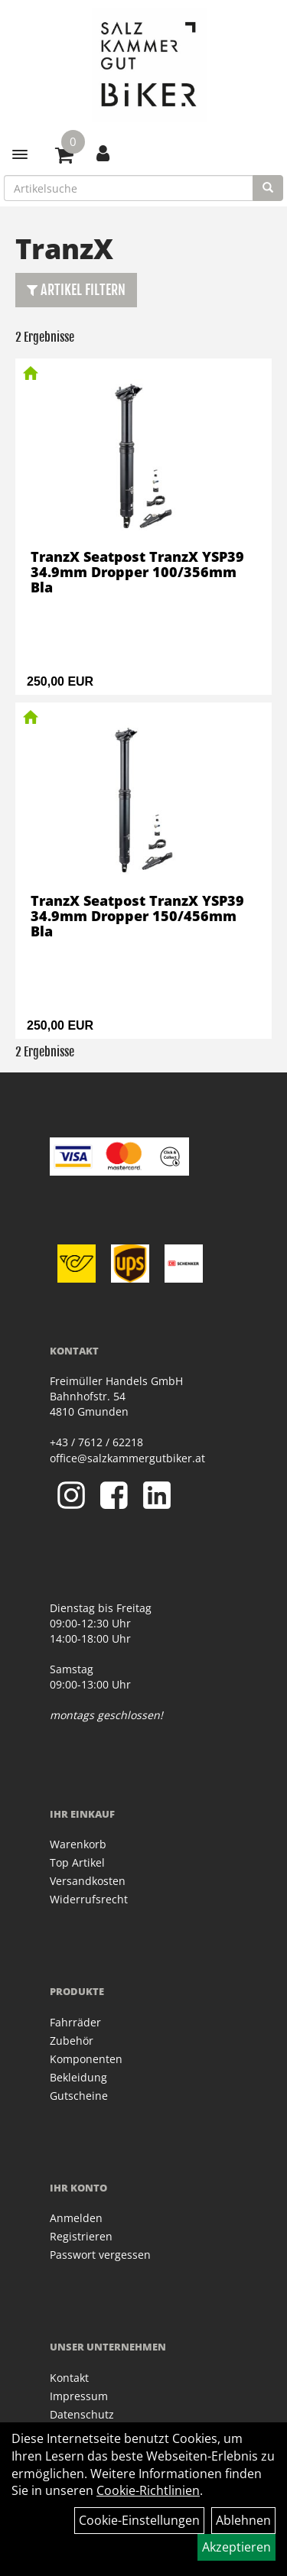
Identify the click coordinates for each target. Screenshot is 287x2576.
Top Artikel (77, 1862)
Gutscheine (79, 2095)
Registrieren (81, 2236)
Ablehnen (243, 2520)
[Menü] (20, 154)
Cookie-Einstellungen (139, 2520)
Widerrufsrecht (89, 1899)
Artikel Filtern (76, 289)
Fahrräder (75, 2022)
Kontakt (69, 2377)
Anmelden (76, 2218)
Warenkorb (78, 1844)
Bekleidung (78, 2077)
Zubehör (71, 2040)
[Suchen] (268, 188)
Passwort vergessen (100, 2254)
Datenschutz (82, 2414)
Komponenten (86, 2059)
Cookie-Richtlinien (148, 2490)
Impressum (79, 2396)
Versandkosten (88, 1881)
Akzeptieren (236, 2547)
